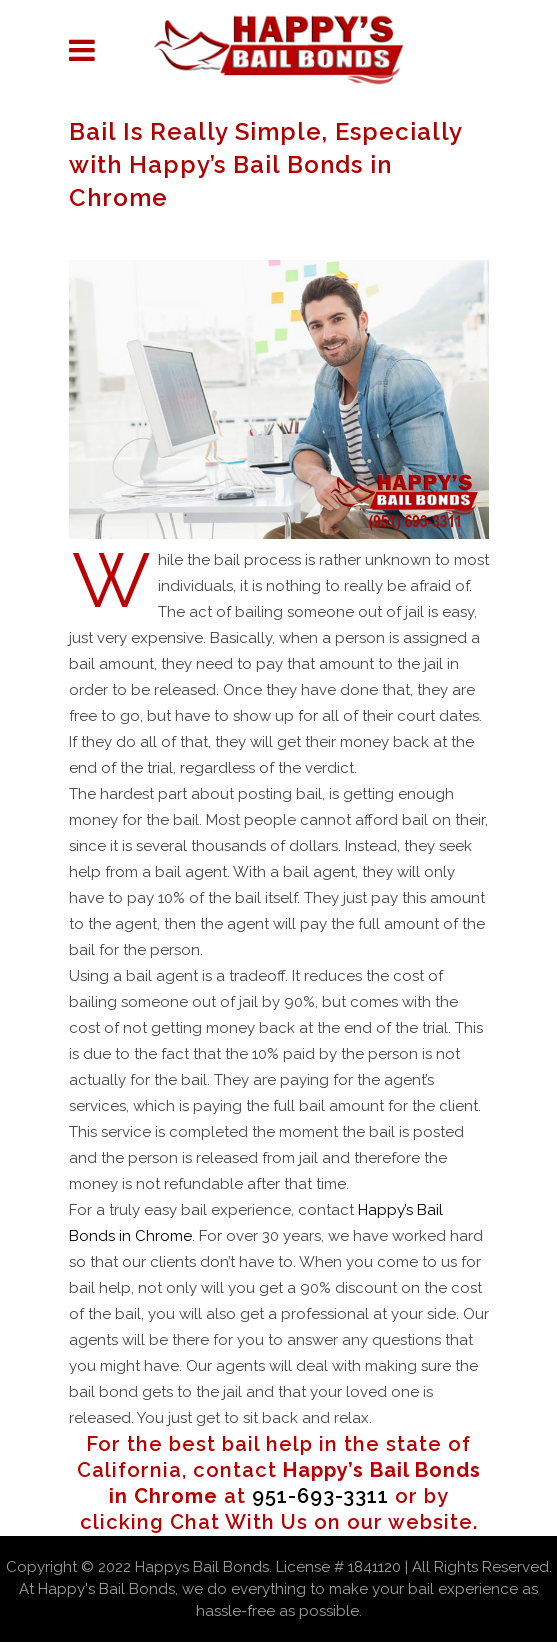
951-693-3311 (320, 1496)
